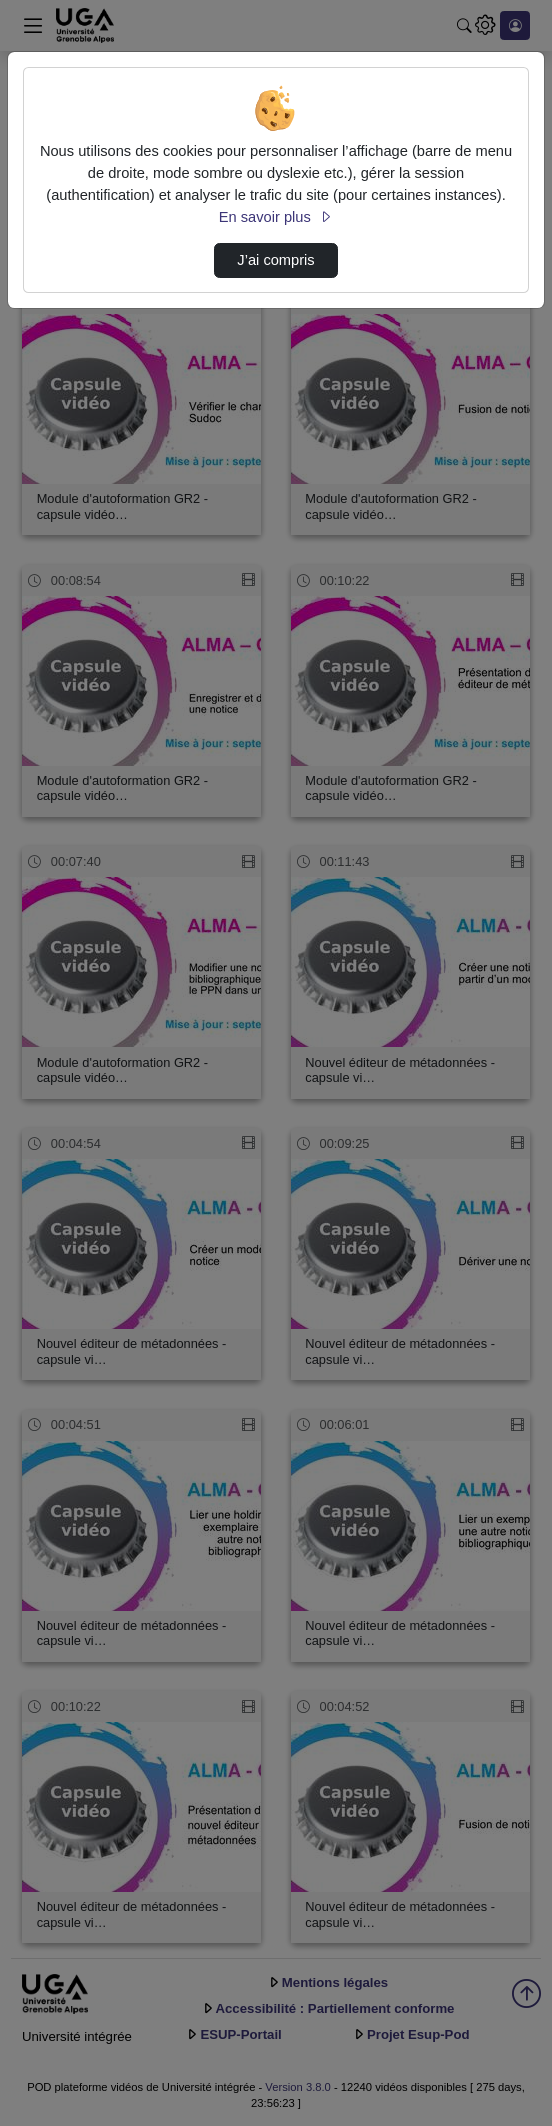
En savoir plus (276, 217)
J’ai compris (275, 260)
